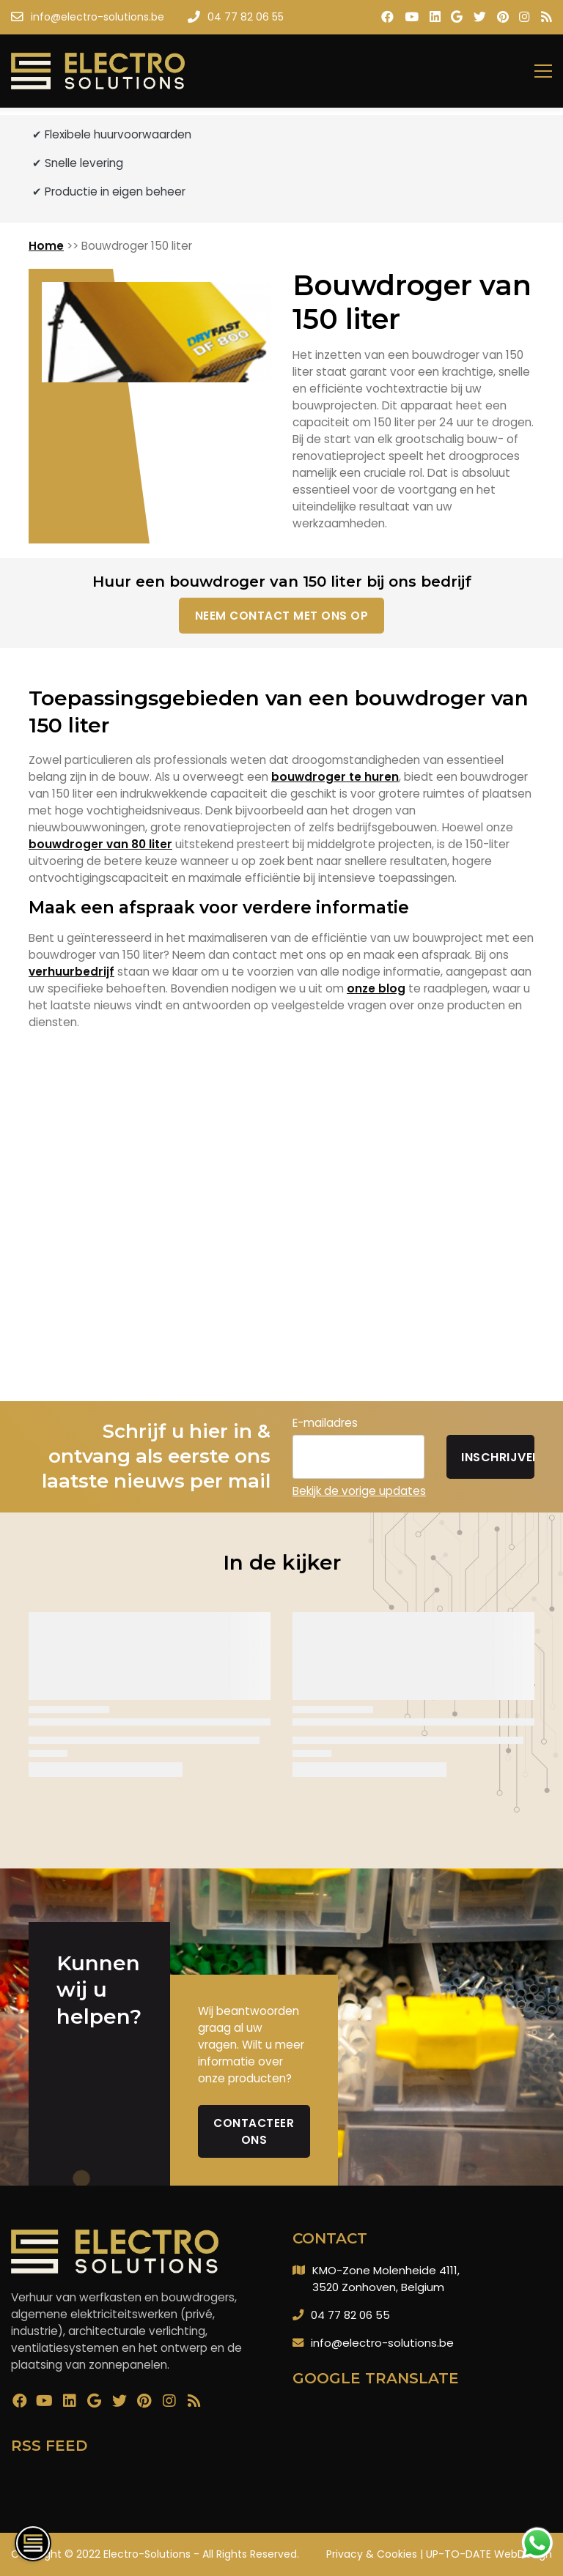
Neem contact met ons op (282, 615)
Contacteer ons (253, 2131)
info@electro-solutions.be (382, 2342)
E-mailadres (325, 1422)
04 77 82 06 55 (350, 2315)
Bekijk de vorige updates (359, 1491)
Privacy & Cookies (371, 2554)
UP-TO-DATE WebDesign (489, 2554)
